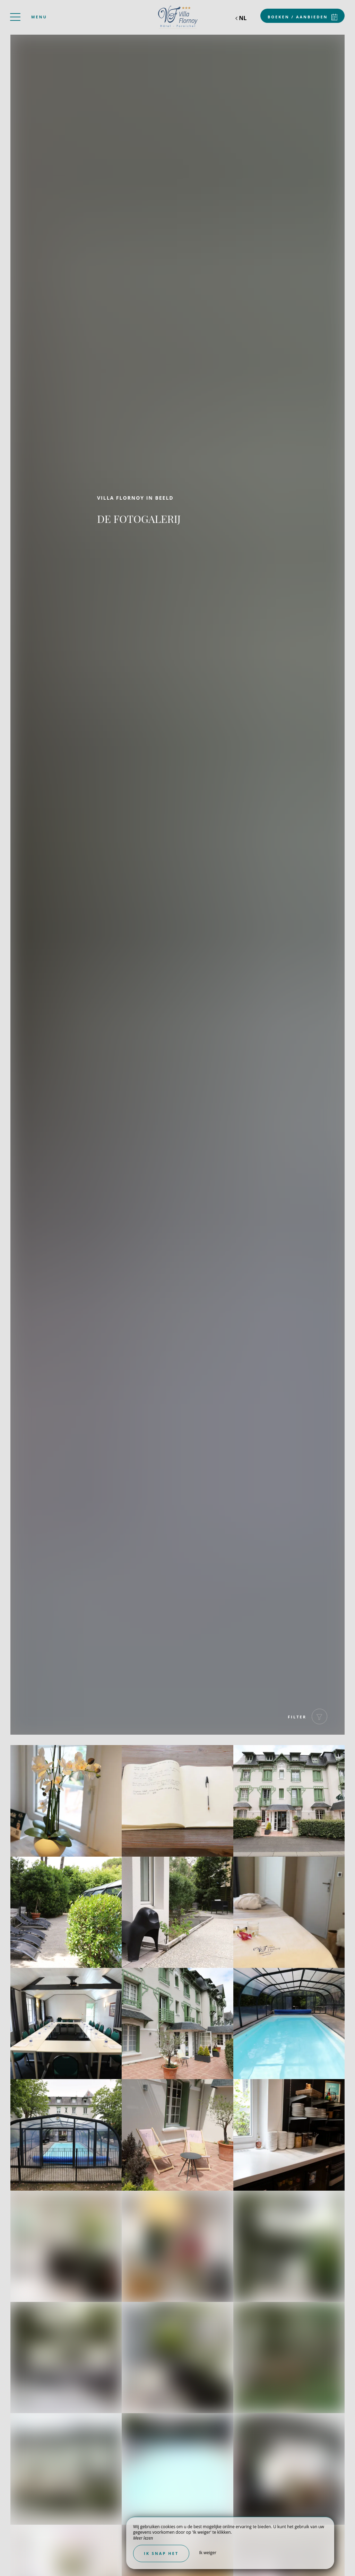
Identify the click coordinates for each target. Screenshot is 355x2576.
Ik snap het (161, 2553)
